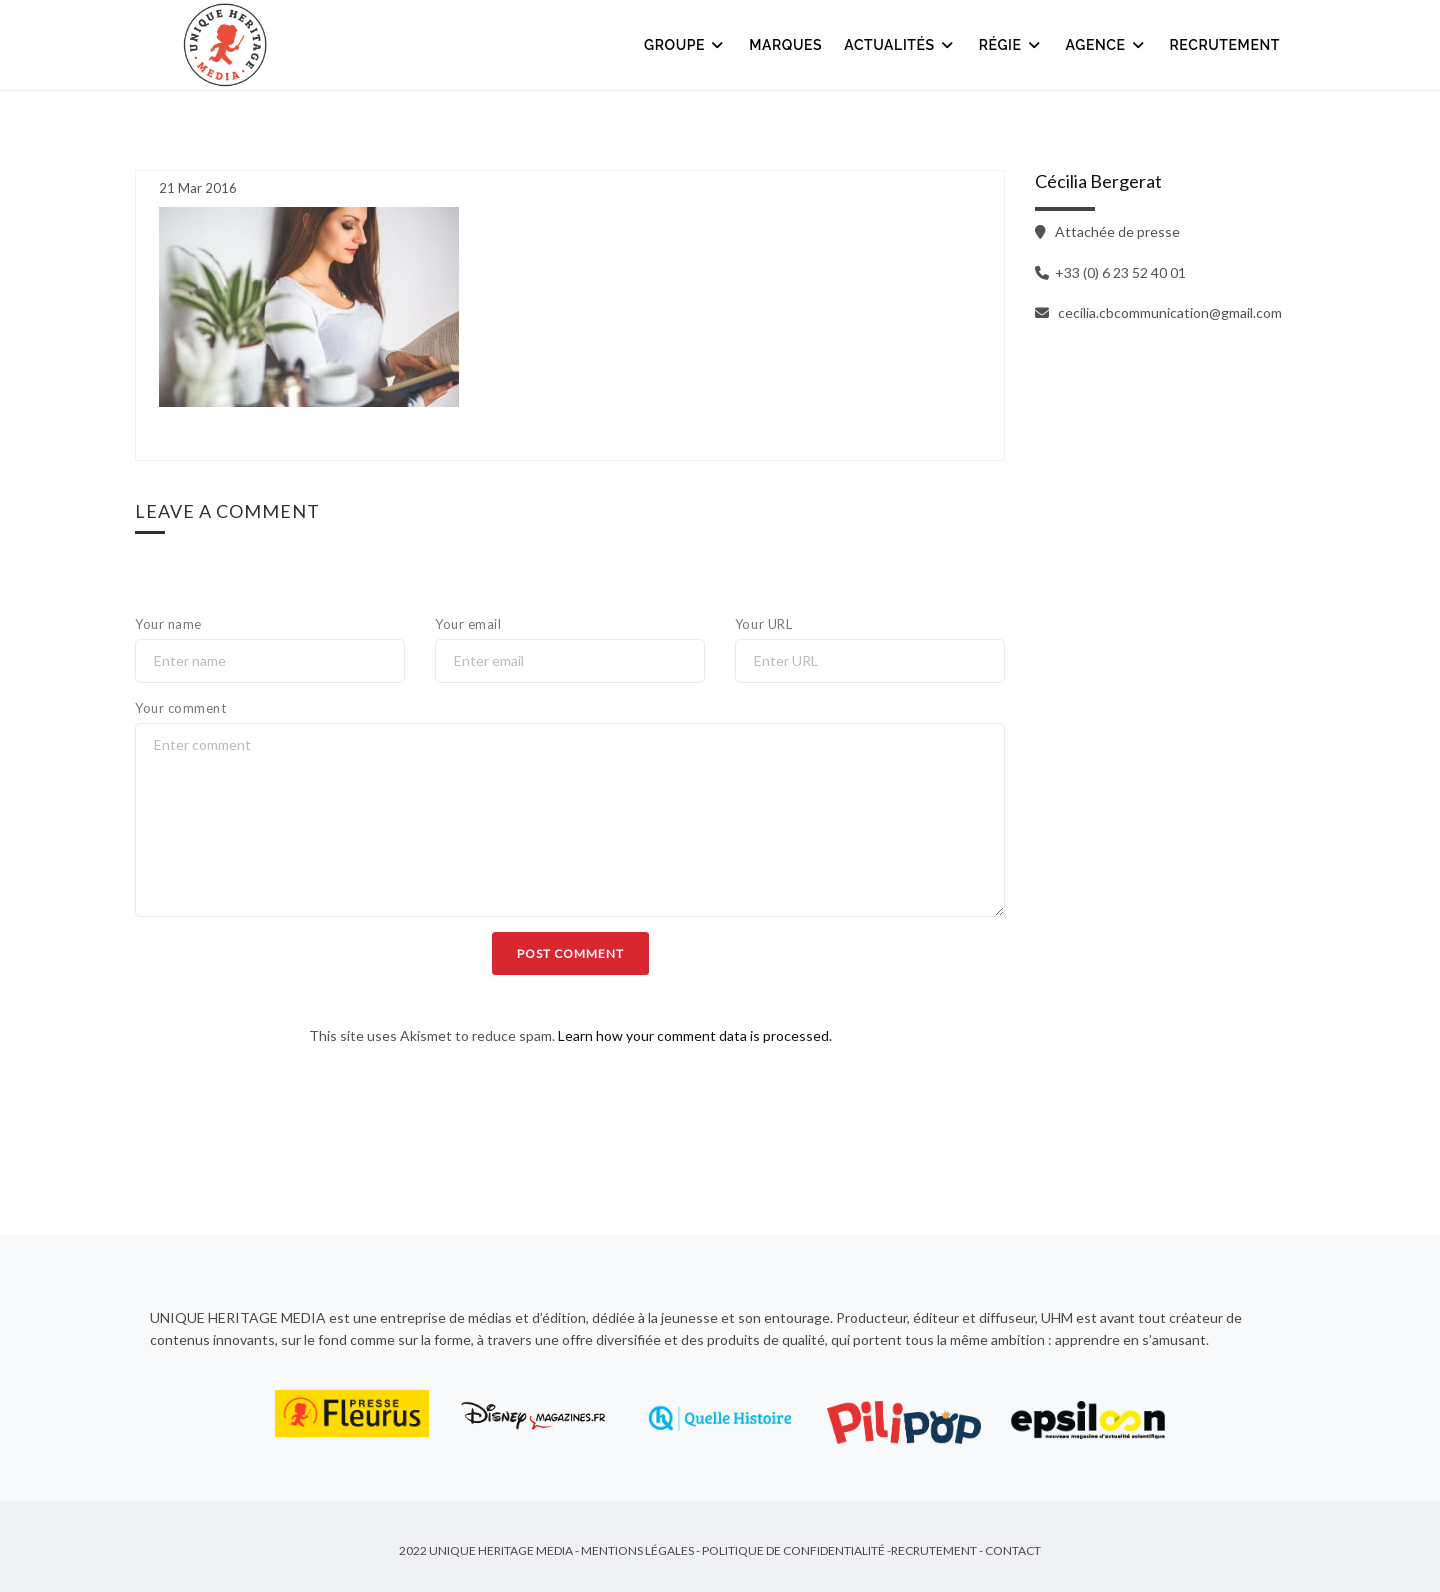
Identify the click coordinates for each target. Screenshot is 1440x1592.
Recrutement (1225, 45)
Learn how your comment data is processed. (695, 1035)
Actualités (900, 45)
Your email (468, 624)
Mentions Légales (637, 1552)
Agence (1107, 45)
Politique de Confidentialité (793, 1552)
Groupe (685, 45)
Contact (1013, 1552)
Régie (1011, 45)
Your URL (763, 624)
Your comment (180, 708)
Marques (785, 45)
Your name (168, 624)
